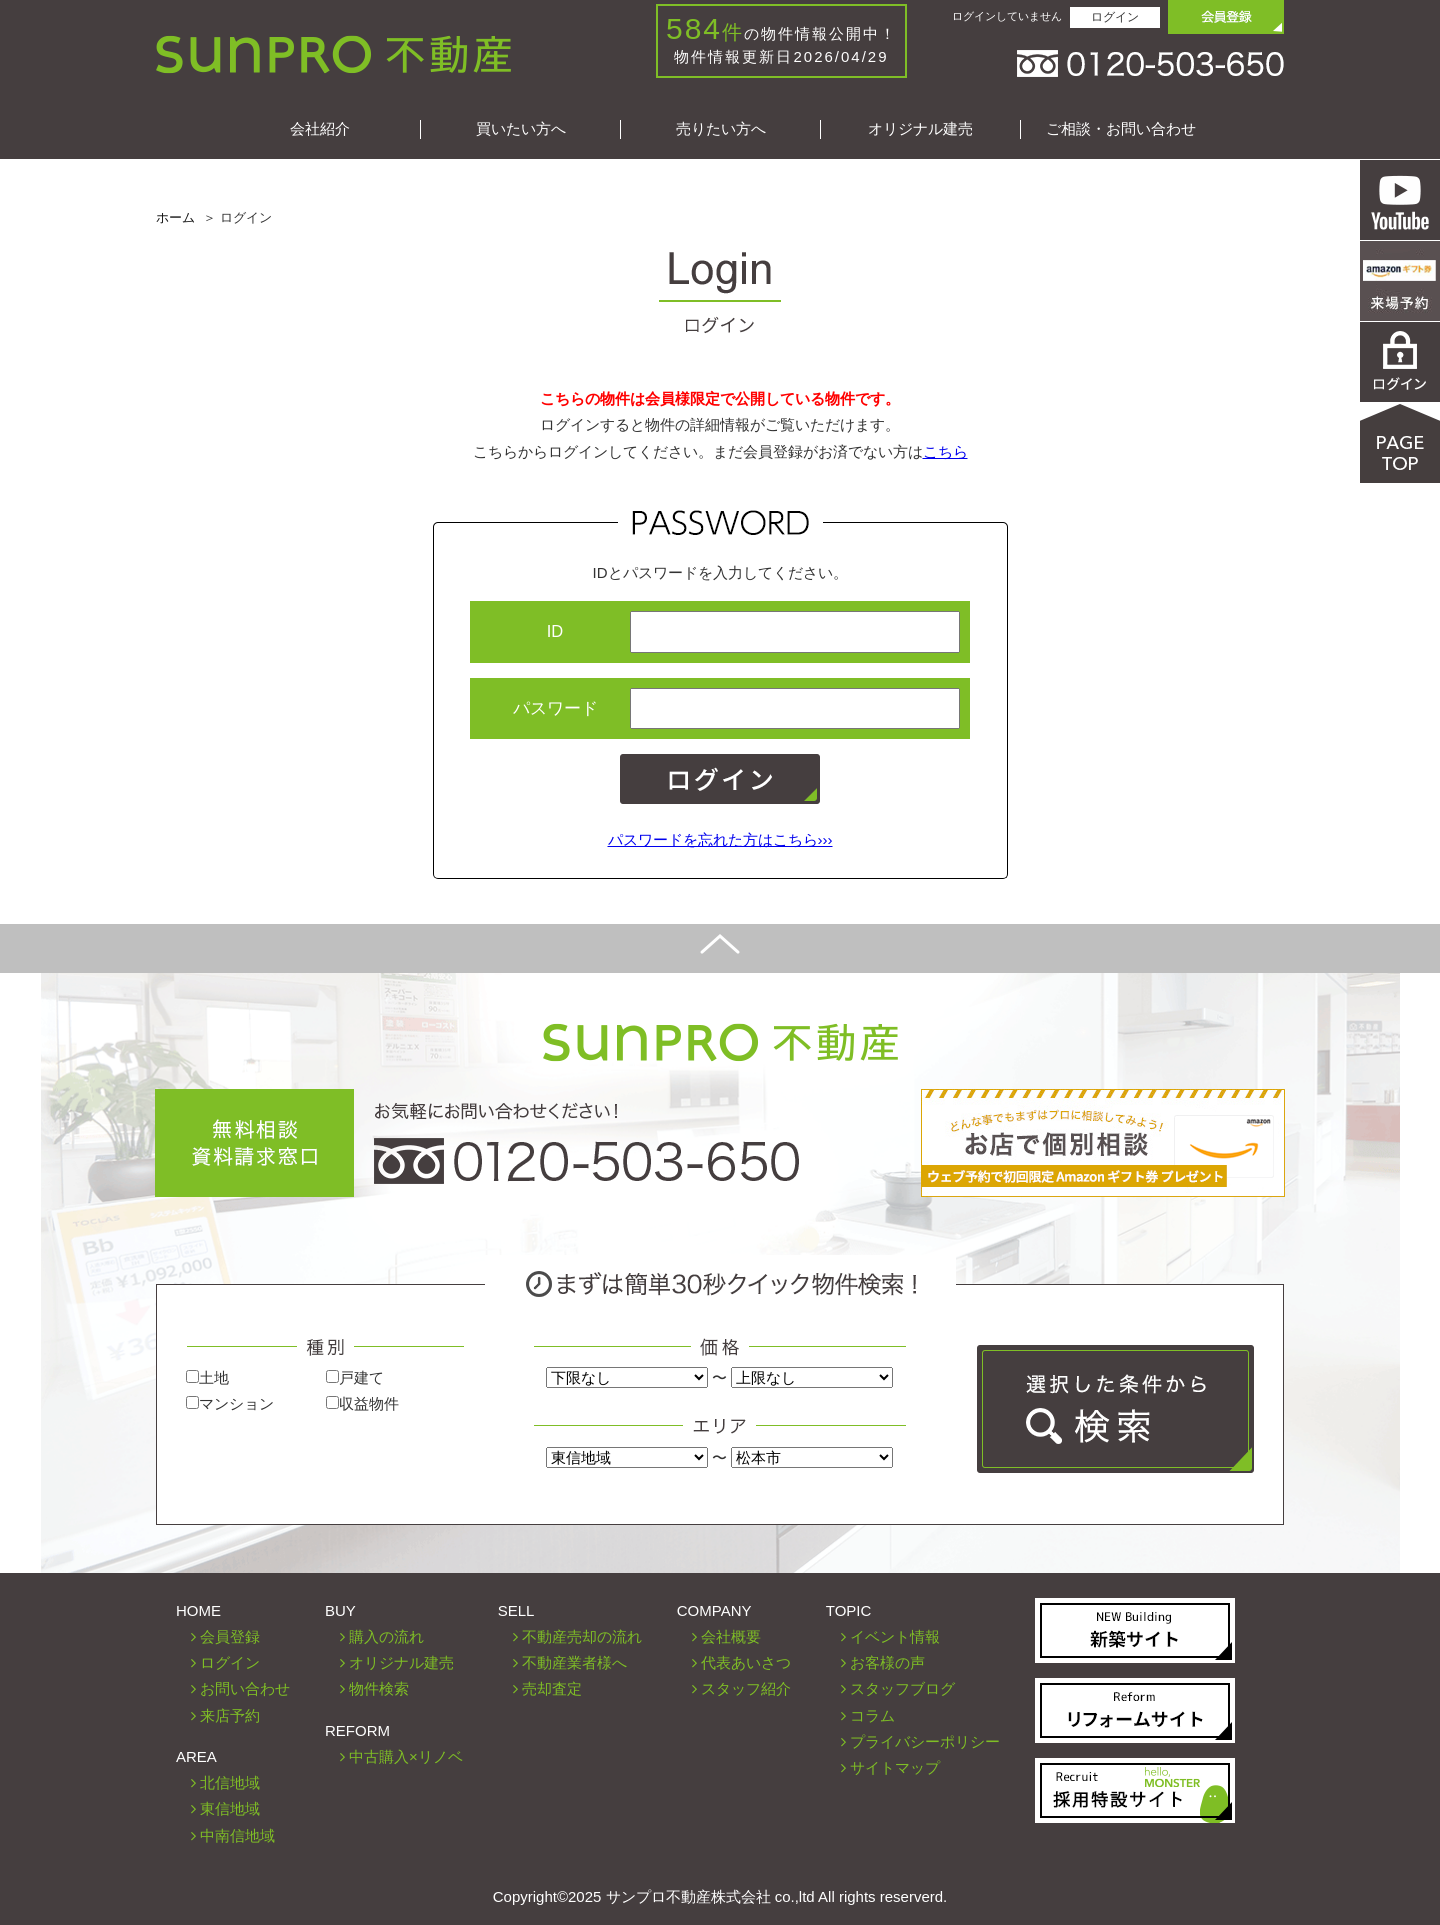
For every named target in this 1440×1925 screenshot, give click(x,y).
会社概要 (731, 1636)
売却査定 (552, 1688)
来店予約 (230, 1715)
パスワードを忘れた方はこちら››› (720, 839)
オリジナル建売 (920, 128)
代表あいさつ (746, 1662)
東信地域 (230, 1808)
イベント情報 (895, 1636)
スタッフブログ (902, 1688)
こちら (945, 451)
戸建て (355, 1377)
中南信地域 (237, 1835)
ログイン (1115, 17)
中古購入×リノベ (406, 1756)
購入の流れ (386, 1636)
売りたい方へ (721, 128)
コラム (872, 1715)
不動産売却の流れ (582, 1636)
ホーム (175, 217)
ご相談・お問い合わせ (1121, 128)
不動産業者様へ (574, 1662)
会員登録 (230, 1636)
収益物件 (362, 1403)
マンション (230, 1403)
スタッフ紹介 (746, 1688)
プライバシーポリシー (925, 1741)
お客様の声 (887, 1662)
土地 (207, 1377)
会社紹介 (320, 128)
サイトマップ (895, 1767)
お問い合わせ (245, 1688)
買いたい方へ (521, 128)
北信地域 (230, 1782)
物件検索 (379, 1688)
